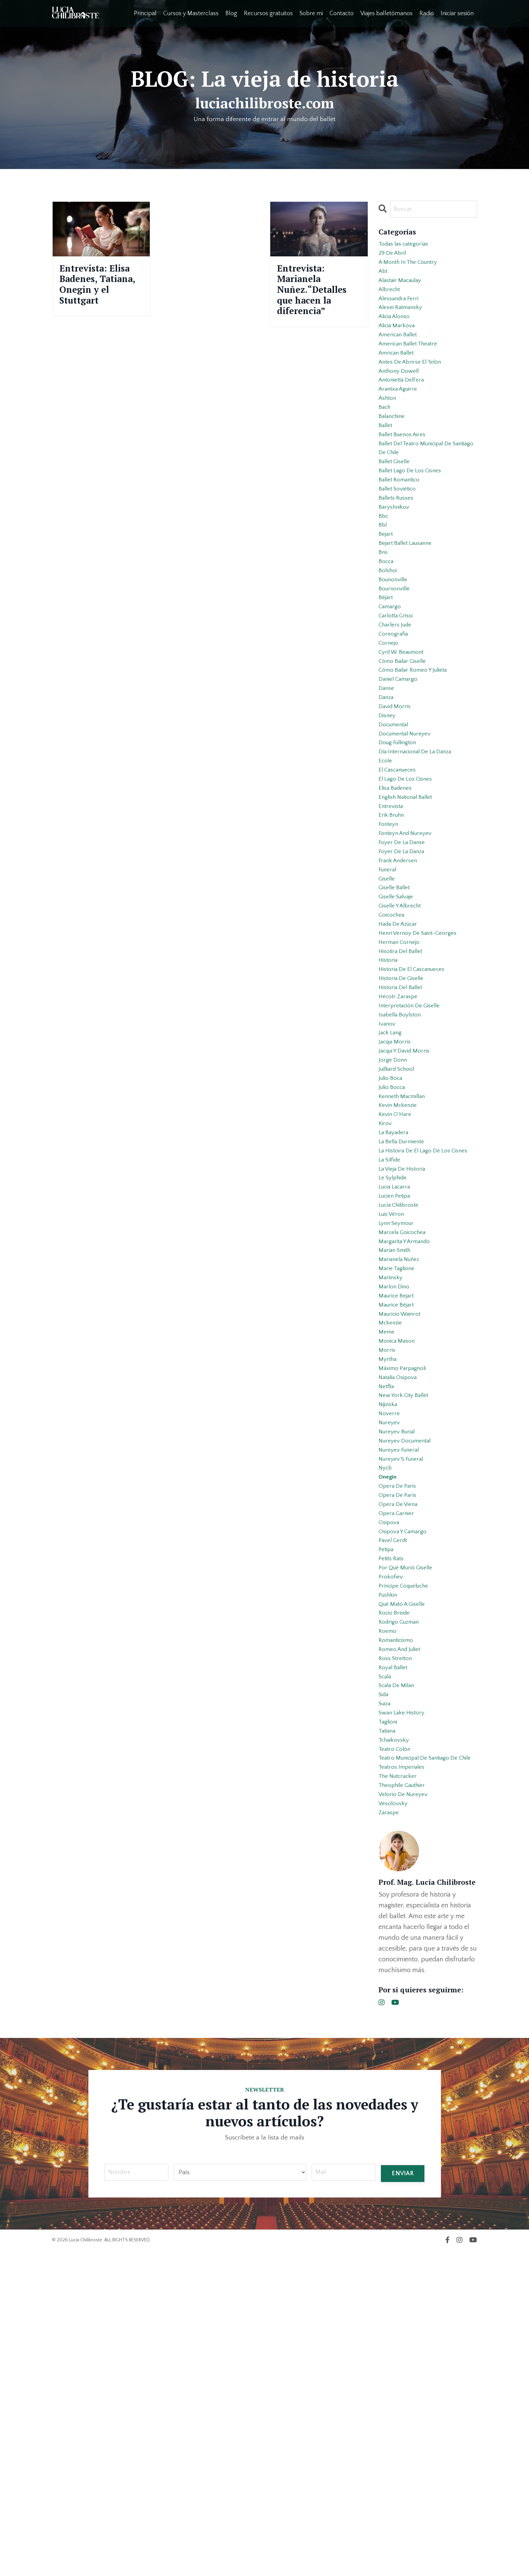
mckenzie (392, 1541)
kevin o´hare (397, 1282)
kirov (386, 1293)
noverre (390, 1649)
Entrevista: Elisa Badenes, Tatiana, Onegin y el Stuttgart (101, 299)
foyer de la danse (405, 958)
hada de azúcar (402, 1056)
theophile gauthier (406, 2103)
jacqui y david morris (409, 1207)
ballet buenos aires (406, 473)
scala (386, 1962)
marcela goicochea (406, 1433)
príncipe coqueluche (408, 1854)
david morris (397, 797)
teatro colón (397, 2049)
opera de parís (400, 1747)
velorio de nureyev (406, 2114)
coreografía (395, 710)
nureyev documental (409, 1682)
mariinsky (392, 1487)
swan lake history (405, 2006)
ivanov (388, 1174)
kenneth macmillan (406, 1261)
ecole (386, 861)
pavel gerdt (395, 1800)
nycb (386, 1714)
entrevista (393, 915)
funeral (389, 991)
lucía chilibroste (402, 1401)
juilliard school (400, 1228)
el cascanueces (401, 872)
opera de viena (401, 1757)
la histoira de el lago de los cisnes (420, 1331)
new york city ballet (407, 1628)
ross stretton (398, 1941)
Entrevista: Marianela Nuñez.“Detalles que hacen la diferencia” (319, 299)
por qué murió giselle (409, 1833)
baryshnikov (396, 559)
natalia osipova (401, 1606)
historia (389, 1099)
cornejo (390, 721)
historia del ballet (404, 1131)
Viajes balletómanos (386, 13)
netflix (388, 1617)
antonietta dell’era (405, 408)
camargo (392, 678)
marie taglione (399, 1477)
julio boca (393, 1239)
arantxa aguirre (401, 419)
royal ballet (395, 1952)
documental (396, 818)
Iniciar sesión (457, 13)
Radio (426, 13)
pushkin (390, 1865)
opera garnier (399, 1768)
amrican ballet (399, 376)
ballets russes (399, 548)
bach (386, 440)
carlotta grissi (398, 689)
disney (388, 807)
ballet (386, 462)
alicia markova (400, 343)
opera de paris (400, 1736)
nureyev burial (400, 1671)
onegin (389, 1725)
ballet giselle (397, 505)
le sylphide (395, 1369)
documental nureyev (409, 829)
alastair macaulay (404, 289)
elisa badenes (398, 894)
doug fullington (401, 840)
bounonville (395, 645)
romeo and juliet (403, 1930)
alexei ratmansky (404, 322)
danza (387, 786)
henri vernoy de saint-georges (423, 1066)
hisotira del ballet (404, 1088)
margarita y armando (409, 1444)
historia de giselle (404, 1120)
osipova (390, 1779)
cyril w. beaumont (406, 732)
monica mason (399, 1563)
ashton (389, 429)
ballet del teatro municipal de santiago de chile (421, 489)
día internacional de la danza (421, 851)
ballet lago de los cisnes (415, 516)
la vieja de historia (406, 1358)
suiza (386, 1995)
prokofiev (392, 1844)
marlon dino (396, 1498)
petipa (387, 1811)
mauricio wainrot (403, 1531)
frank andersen (401, 980)
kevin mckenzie (401, 1272)
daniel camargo (401, 764)
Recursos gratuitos (267, 13)
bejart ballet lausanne (410, 602)
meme (387, 1552)
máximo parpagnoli (406, 1595)
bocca (387, 624)
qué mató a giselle (406, 1876)
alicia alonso (397, 332)
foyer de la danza (405, 969)
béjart (387, 667)
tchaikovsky (396, 2038)
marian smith (397, 1455)
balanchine (394, 451)
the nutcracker (401, 2092)
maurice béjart (399, 1520)
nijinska (390, 1639)
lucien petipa (397, 1390)
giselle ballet (397, 1012)
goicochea (394, 1045)
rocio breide (396, 1887)
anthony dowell (402, 397)
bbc (384, 570)
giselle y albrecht (403, 1034)
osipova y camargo (407, 1790)
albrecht (391, 300)
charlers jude (398, 699)
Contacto (341, 13)
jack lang (392, 1185)
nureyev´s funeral (404, 1703)
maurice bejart (399, 1509)
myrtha (389, 1585)
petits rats (393, 1822)
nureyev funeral (402, 1693)
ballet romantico (403, 527)
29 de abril (394, 257)
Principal (144, 13)
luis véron (393, 1412)
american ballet (401, 354)
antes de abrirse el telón (415, 386)
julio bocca (394, 1250)
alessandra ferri (402, 311)
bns (384, 613)
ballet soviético (400, 537)
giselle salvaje (399, 1023)
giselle (388, 1002)
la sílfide (392, 1347)
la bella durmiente (405, 1315)
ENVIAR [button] (402, 2496)
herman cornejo (402, 1077)
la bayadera (396, 1304)
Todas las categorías (408, 246)
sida (385, 1984)
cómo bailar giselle (406, 743)
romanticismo (399, 1919)
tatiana (389, 2027)
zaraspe (390, 2135)
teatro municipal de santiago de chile (425, 2065)
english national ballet (410, 904)
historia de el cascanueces (417, 1110)
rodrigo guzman (402, 1898)
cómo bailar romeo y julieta (419, 753)
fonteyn (390, 937)
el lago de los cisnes (409, 883)
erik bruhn (393, 926)
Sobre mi (311, 13)
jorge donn (394, 1218)
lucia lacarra (397, 1379)
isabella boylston (403, 1164)
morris (388, 1574)
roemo (389, 1908)
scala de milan (400, 1973)
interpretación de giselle (414, 1153)
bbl (383, 581)
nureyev (391, 1660)
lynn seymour (399, 1423)
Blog (230, 13)
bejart (387, 591)
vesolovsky (395, 2124)
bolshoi (389, 635)
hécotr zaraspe (401, 1142)
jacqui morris (397, 1196)
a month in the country (413, 268)
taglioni (389, 2016)
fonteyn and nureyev (410, 948)
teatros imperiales (405, 2081)
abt (384, 278)
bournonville (397, 656)
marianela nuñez (402, 1466)
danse (387, 775)
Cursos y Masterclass (190, 13)
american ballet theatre (413, 365)
